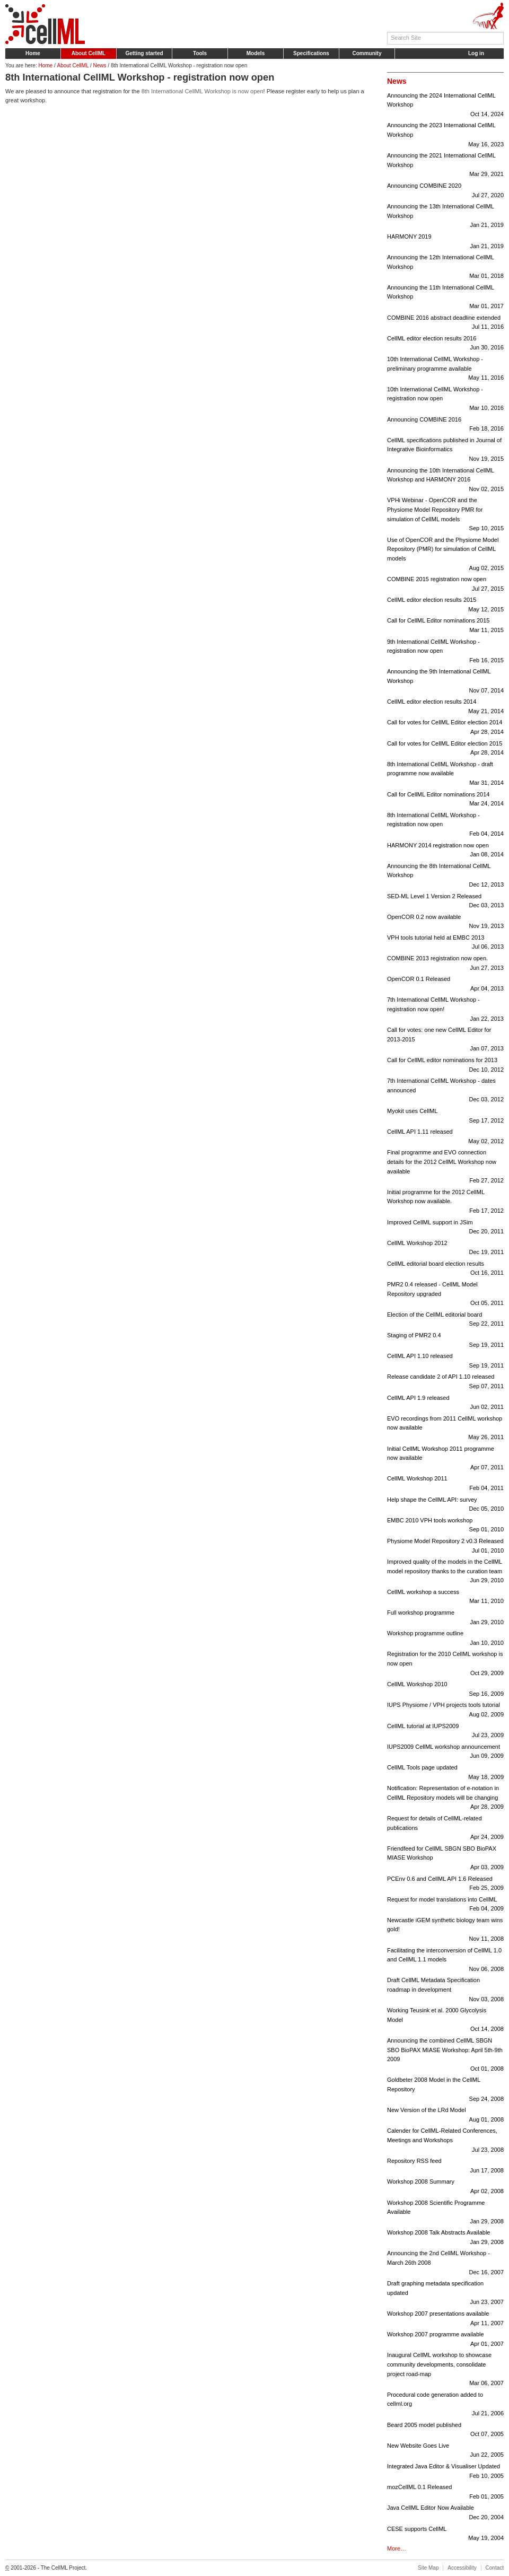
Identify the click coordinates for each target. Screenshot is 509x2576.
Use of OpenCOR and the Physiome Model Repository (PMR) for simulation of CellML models (445, 555)
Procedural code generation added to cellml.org (445, 2405)
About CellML (89, 53)
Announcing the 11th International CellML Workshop (445, 297)
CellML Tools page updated (445, 1773)
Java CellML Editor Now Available (445, 2513)
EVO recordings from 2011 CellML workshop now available (445, 1428)
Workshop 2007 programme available (445, 2340)
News (100, 65)
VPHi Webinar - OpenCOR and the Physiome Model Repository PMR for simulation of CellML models (445, 515)
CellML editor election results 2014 (445, 707)
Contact (495, 2568)
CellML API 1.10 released (445, 1361)
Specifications (311, 53)
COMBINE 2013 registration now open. (445, 963)
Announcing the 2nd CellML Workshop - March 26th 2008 (445, 2263)
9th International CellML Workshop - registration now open (445, 651)
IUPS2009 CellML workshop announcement (445, 1752)
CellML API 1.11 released (445, 1137)
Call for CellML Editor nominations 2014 (445, 800)
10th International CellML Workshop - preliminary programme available (445, 369)
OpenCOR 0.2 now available (445, 922)
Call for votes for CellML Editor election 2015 (445, 749)
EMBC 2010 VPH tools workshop (445, 1526)
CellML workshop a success (445, 1597)
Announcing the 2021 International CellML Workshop (445, 165)
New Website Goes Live (445, 2451)
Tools (200, 53)
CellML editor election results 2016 (445, 344)
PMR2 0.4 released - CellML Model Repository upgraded (445, 1294)
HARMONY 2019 (445, 242)
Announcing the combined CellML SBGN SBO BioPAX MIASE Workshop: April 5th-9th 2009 (445, 2055)
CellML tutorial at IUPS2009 (445, 1731)
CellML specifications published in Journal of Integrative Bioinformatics (445, 450)
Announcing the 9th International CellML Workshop (445, 681)
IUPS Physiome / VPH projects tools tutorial (445, 1710)
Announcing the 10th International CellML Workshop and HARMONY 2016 (445, 480)
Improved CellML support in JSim (445, 1228)
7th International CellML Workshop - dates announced (445, 1091)
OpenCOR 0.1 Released (445, 984)
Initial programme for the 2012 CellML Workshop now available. (445, 1202)
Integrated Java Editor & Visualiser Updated (445, 2472)
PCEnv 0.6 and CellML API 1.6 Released (445, 1884)
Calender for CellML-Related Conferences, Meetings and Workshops (445, 2140)
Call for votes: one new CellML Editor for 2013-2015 (445, 1040)
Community (367, 53)
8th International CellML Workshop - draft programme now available (445, 774)
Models (256, 53)
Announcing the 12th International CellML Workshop (445, 267)
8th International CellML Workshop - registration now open (445, 825)
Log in (476, 53)
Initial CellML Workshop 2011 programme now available (445, 1459)
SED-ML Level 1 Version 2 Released (445, 901)
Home (32, 53)
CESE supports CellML (445, 2534)
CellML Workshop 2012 (445, 1248)
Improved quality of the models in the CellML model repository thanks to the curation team (445, 1571)
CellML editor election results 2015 (445, 605)
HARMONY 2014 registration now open (445, 851)
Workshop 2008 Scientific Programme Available (445, 2213)
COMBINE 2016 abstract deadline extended (445, 323)
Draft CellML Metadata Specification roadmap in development (445, 1990)
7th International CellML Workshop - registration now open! (445, 1009)
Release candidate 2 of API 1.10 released (445, 1382)
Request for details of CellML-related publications (445, 1828)
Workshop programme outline (445, 1639)
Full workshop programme (445, 1618)
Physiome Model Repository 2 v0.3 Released (445, 1546)
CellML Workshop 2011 (445, 1484)
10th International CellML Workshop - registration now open (445, 399)
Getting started (144, 53)
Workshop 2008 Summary (445, 2187)
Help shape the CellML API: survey (445, 1505)
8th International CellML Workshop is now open (203, 91)
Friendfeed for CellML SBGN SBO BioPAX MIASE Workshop (445, 1858)
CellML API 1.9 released (445, 1403)
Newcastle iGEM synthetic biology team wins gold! (445, 1930)
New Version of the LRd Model (445, 2115)
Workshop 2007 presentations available (445, 2319)
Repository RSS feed (445, 2166)
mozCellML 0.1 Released (445, 2492)
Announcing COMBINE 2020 (445, 191)
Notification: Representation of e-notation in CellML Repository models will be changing (445, 1798)
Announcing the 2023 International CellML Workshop (445, 135)
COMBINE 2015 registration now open (445, 584)
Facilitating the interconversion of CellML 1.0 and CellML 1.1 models (445, 1960)
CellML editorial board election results (445, 1269)
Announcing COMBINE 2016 (445, 425)
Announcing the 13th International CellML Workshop (445, 216)
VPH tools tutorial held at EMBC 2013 (445, 943)
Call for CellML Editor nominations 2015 (445, 626)
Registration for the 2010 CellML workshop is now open (445, 1664)
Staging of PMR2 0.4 (445, 1341)
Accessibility (461, 2568)
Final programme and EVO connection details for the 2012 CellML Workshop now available (445, 1167)
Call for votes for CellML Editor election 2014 (445, 728)
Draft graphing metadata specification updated (445, 2293)
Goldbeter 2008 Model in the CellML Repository (445, 2090)
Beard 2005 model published (445, 2430)
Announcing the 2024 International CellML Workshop (445, 105)
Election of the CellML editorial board (445, 1320)
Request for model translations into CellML (445, 1905)
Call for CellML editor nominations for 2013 (445, 1065)
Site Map (428, 2568)
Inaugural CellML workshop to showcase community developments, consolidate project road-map (445, 2370)
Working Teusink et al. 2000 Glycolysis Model (445, 2020)
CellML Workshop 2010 (445, 1689)
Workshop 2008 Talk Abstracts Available (445, 2238)
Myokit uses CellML (445, 1116)
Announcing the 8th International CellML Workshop (445, 876)
